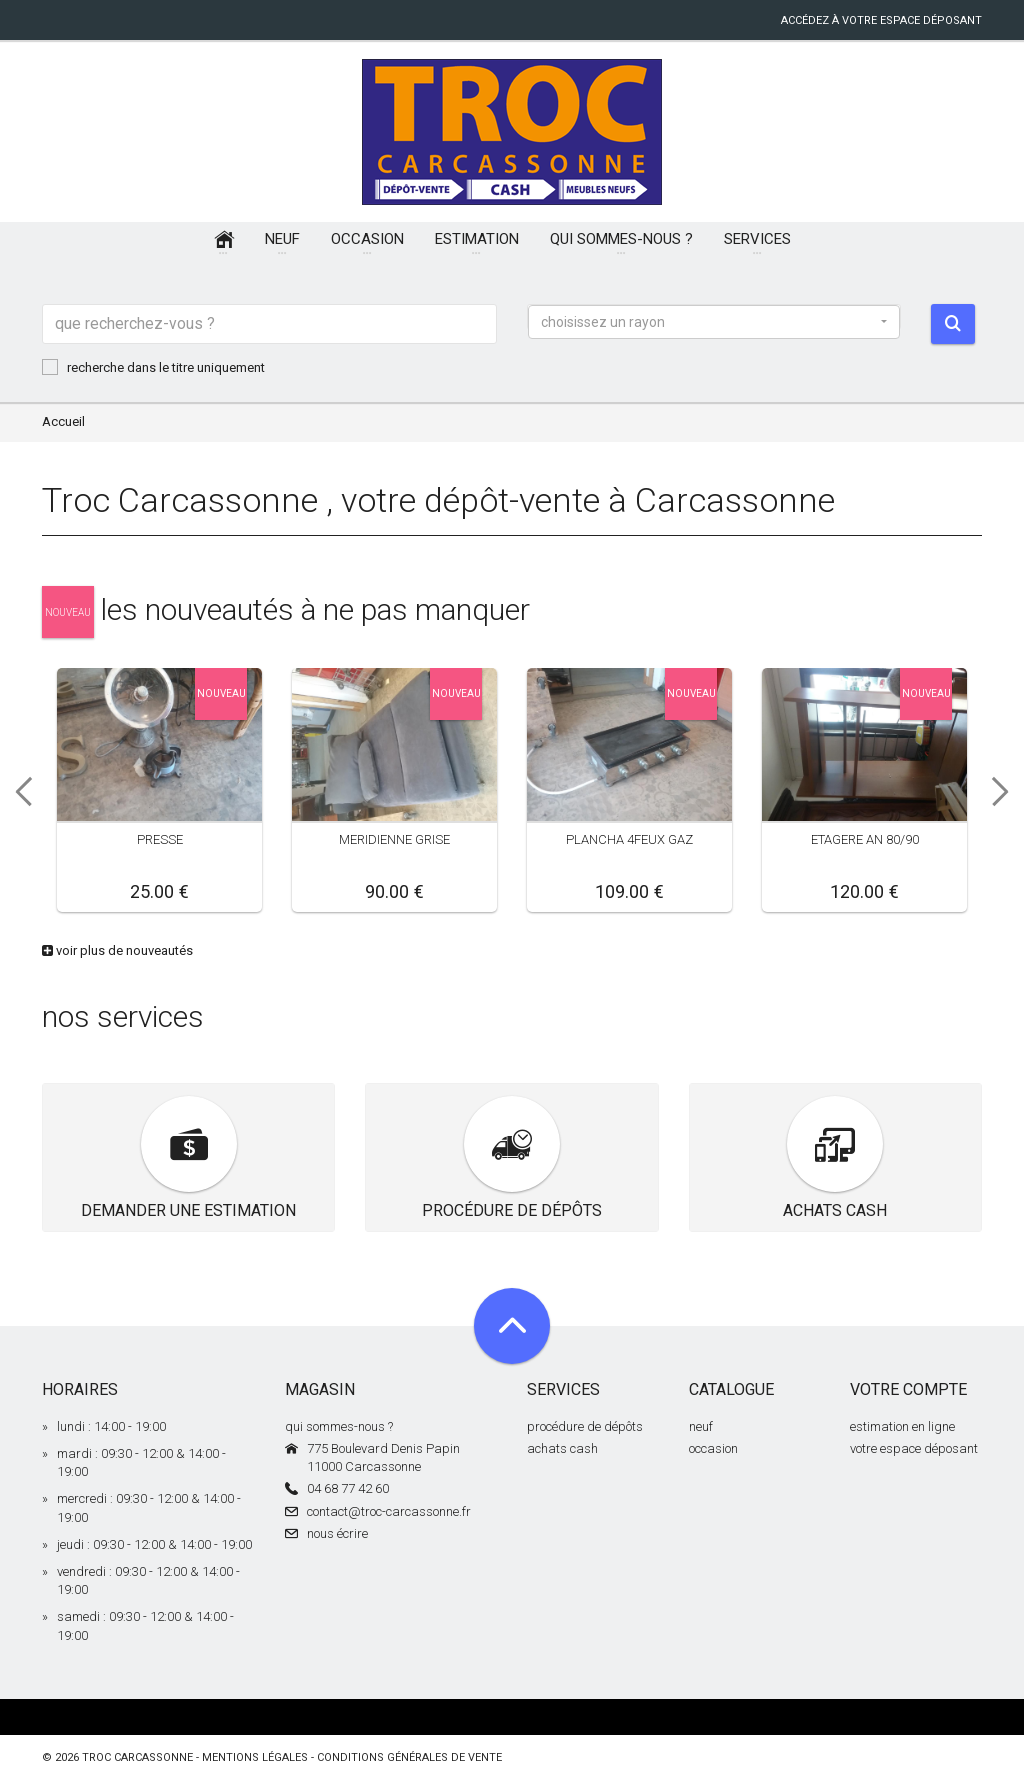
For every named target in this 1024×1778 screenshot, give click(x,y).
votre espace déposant (914, 1448)
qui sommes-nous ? (339, 1426)
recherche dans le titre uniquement (153, 367)
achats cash (562, 1448)
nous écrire (337, 1533)
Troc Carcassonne (137, 1757)
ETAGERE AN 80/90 (865, 839)
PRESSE (160, 839)
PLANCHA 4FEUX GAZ (629, 839)
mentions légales (255, 1757)
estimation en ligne (902, 1426)
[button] (714, 322)
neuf (701, 1426)
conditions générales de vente (409, 1757)
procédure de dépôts (585, 1426)
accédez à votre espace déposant (881, 20)
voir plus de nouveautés (117, 950)
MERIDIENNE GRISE (394, 839)
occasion (713, 1448)
